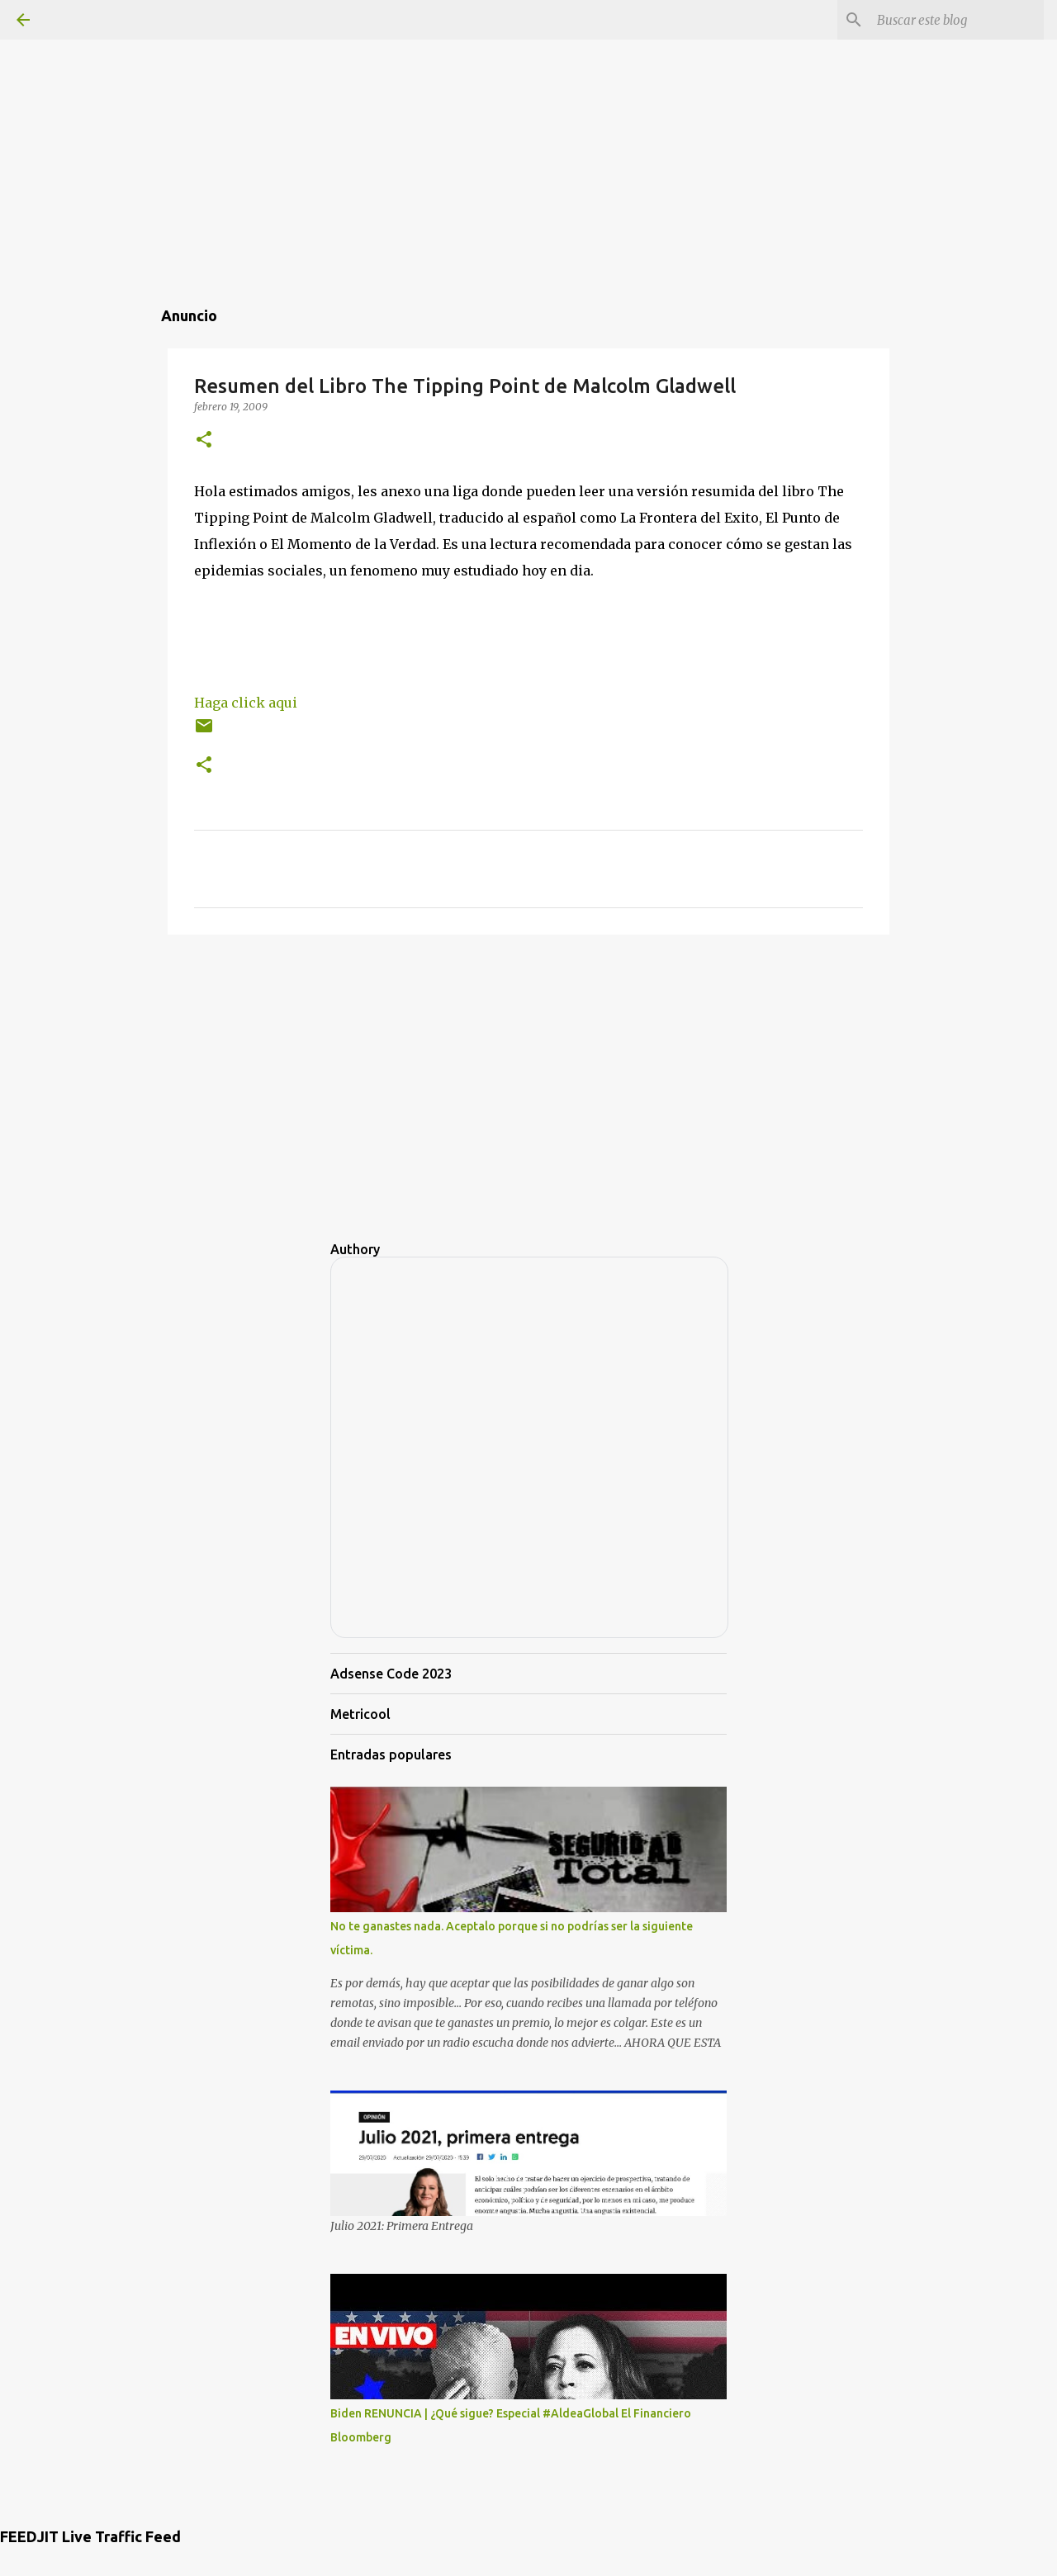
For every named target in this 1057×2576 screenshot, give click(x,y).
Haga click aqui (245, 702)
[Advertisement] (528, 115)
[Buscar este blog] (957, 20)
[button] (204, 440)
